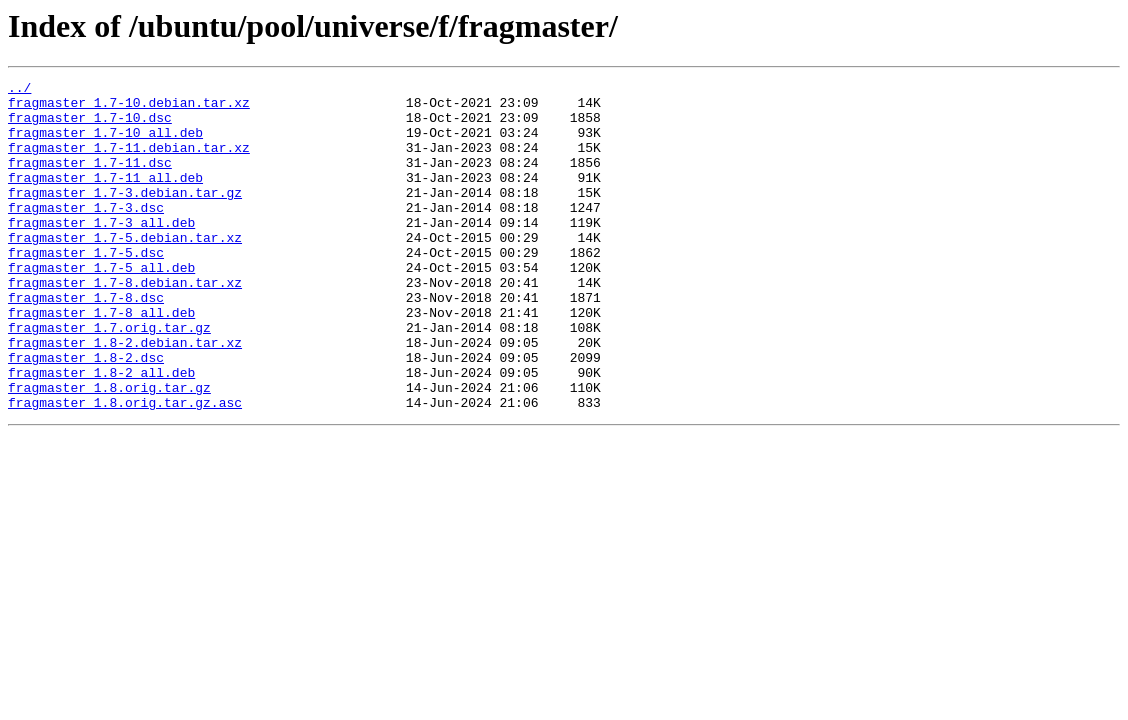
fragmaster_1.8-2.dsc (86, 414)
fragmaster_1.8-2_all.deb (101, 432)
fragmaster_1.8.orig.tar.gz (109, 450)
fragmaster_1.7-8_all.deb (101, 360)
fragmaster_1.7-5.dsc (86, 288)
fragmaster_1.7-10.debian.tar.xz (129, 108)
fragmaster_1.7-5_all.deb (101, 306)
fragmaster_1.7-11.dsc (90, 180)
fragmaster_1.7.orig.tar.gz (109, 378)
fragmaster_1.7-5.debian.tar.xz (125, 270)
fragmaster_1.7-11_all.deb (105, 198)
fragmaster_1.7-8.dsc (86, 342)
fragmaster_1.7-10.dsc (90, 126)
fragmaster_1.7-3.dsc (86, 234)
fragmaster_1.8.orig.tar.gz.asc (125, 468)
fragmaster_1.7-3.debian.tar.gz (125, 216)
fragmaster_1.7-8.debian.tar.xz (125, 324)
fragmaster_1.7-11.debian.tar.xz (129, 162)
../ (19, 90)
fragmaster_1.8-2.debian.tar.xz (125, 396)
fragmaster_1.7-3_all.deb (101, 252)
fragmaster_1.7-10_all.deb (105, 144)
